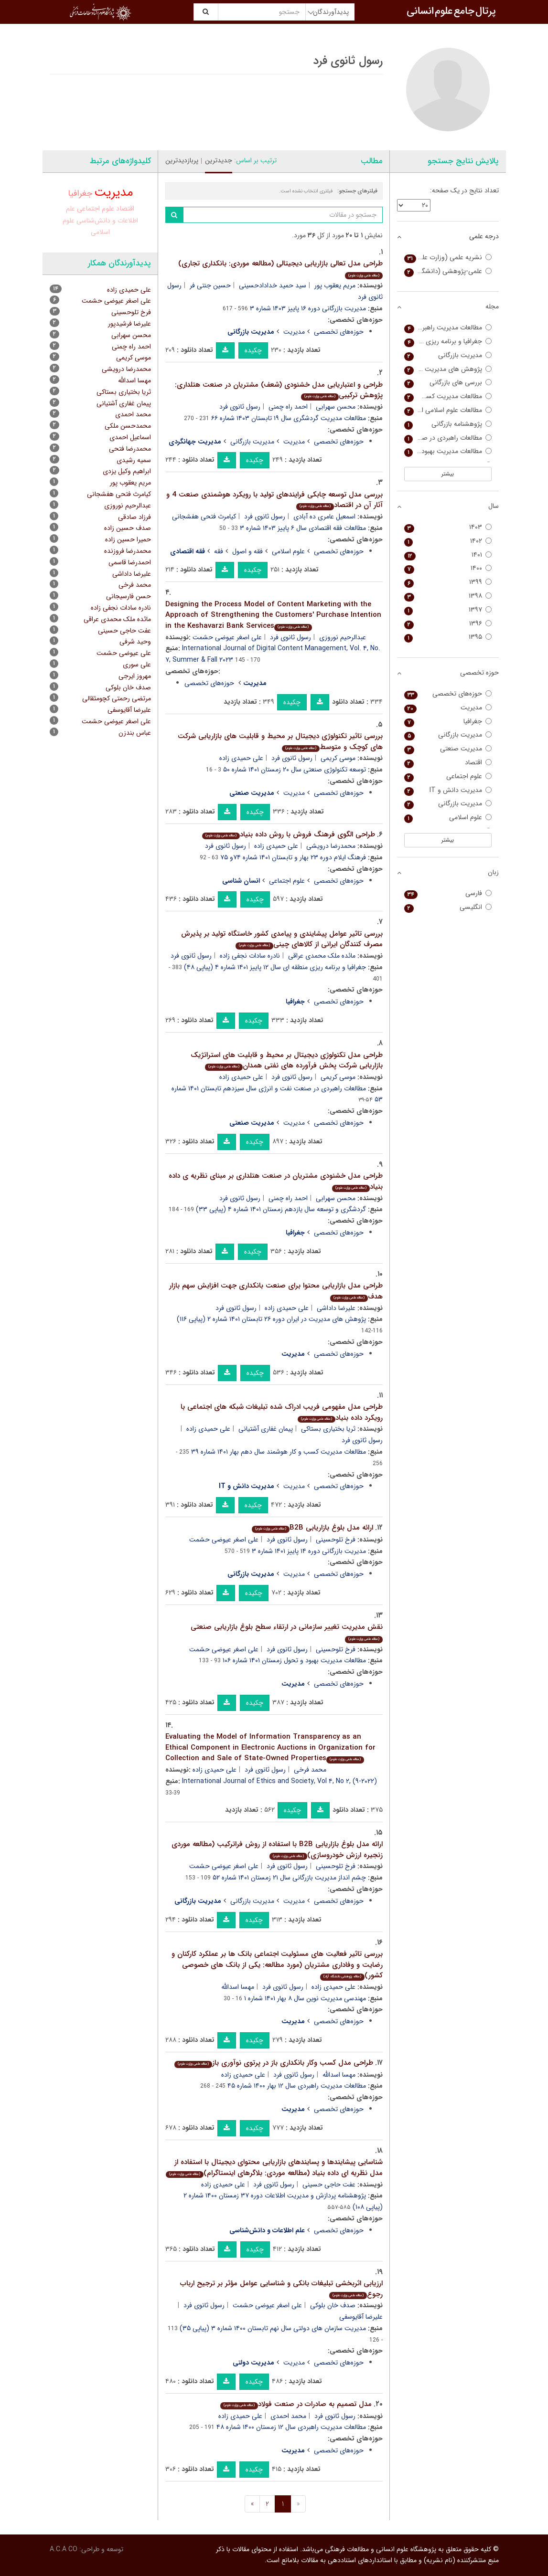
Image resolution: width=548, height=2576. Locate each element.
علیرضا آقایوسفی (129, 710)
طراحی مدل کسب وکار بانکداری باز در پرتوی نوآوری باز (273, 2063)
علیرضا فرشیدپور (129, 323)
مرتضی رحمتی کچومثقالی (116, 698)
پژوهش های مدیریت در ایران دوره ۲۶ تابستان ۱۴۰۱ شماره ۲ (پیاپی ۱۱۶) (271, 1319)
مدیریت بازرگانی (252, 441)
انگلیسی (448, 907)
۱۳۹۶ (448, 623)
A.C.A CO (63, 2549)
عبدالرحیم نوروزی (342, 637)
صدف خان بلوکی (332, 2305)
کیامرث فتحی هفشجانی (204, 516)
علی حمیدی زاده (241, 758)
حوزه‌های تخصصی (339, 332)
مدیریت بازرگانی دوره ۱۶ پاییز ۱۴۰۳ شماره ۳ (308, 308)
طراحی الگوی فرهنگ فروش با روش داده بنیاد (288, 834)
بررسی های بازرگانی (448, 382)
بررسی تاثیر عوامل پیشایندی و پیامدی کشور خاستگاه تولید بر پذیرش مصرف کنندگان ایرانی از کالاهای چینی (282, 939)
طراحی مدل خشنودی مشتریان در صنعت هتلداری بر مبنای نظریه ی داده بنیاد (276, 1181)
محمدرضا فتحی (130, 448)
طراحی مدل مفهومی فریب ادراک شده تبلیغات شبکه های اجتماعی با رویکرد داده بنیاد (282, 1412)
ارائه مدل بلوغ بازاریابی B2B (312, 1527)
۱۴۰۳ (448, 527)
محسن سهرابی (335, 406)
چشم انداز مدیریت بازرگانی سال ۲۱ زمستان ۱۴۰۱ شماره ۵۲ (289, 1877)
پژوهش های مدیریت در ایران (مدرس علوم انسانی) (448, 369)
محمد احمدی (288, 2416)
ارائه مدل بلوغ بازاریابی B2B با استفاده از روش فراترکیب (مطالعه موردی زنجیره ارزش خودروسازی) (277, 1849)
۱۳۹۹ (448, 582)
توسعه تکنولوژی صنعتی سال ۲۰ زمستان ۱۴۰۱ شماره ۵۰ (294, 769)
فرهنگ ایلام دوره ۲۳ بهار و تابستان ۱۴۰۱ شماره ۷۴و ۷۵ (293, 857)
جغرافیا (80, 193)
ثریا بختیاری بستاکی (328, 1429)
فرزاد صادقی (134, 517)
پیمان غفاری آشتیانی (265, 1429)
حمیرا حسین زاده (128, 539)
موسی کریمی (338, 758)
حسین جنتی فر (210, 285)
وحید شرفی (135, 641)
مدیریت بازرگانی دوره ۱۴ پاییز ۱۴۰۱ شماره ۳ (309, 1551)
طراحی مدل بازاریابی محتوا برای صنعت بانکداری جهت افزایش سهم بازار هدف (276, 1291)
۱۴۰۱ (448, 554)
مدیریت (294, 332)
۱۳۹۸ (448, 596)
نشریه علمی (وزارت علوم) (448, 257)
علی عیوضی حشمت (124, 653)
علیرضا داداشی (336, 1308)
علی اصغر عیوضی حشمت (227, 637)
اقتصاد (125, 208)
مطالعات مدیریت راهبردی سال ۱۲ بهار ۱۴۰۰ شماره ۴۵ (296, 2085)
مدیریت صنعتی (448, 748)
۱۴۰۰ (448, 568)
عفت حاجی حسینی (328, 2184)
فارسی (448, 893)
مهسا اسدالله (237, 1987)
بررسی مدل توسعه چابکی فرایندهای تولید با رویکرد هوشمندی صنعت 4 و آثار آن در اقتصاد (274, 500)
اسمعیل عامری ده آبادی (324, 516)
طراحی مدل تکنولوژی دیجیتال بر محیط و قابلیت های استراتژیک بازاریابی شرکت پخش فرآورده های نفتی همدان (287, 1060)
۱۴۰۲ (448, 541)
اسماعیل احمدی (130, 437)
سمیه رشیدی (134, 460)
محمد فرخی (310, 1769)
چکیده (253, 350)
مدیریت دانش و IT (448, 790)
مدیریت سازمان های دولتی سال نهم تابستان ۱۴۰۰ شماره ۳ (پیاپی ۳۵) (273, 2328)
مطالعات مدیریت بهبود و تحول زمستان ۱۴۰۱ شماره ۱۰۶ (294, 1660)
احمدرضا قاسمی (129, 562)
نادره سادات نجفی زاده (250, 955)
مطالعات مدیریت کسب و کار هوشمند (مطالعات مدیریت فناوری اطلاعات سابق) (448, 396)
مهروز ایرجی (134, 676)
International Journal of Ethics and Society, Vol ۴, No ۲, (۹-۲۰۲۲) (279, 1781)
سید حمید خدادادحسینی (272, 285)
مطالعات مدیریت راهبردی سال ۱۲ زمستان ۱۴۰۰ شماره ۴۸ (291, 2427)
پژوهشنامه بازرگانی (448, 424)
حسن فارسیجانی (128, 596)
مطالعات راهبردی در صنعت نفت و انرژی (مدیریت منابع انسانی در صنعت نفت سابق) (448, 438)
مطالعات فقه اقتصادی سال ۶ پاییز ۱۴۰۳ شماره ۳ (303, 528)
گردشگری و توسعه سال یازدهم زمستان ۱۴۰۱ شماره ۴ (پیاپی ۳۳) (281, 1209)
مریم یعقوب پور (334, 285)
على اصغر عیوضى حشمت (116, 721)
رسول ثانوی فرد (239, 406)
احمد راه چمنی (288, 406)
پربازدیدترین (181, 160)
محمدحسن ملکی (128, 426)
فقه (218, 551)
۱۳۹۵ (448, 637)
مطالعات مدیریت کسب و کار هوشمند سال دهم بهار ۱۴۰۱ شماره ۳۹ (278, 1451)
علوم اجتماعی (287, 881)
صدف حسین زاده (127, 528)
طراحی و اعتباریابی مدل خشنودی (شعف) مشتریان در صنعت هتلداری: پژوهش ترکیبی (279, 390)
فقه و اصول (247, 551)
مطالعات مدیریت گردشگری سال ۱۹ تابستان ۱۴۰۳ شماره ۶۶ (288, 418)
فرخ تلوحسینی (335, 1539)
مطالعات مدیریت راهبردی (448, 327)
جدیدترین (218, 160)
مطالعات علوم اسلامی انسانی (448, 410)
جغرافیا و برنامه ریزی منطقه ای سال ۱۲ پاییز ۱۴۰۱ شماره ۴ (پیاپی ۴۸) (275, 967)
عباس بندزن (134, 733)
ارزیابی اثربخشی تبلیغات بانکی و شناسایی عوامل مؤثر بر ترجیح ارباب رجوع (281, 2289)
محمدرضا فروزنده (127, 551)
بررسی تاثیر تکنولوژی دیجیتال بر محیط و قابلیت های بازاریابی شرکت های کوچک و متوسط (280, 741)
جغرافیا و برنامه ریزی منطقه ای (448, 341)
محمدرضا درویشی (330, 846)
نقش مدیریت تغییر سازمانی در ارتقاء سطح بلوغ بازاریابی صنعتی (287, 1632)
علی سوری (137, 664)
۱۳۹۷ (448, 609)
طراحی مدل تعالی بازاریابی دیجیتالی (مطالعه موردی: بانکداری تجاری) (280, 268)
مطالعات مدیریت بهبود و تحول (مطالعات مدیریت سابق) (448, 451)
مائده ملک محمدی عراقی (321, 955)
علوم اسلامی (288, 551)
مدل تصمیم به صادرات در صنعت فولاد (296, 2404)
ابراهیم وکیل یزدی (127, 471)
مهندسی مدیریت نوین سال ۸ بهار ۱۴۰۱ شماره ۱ (305, 1998)
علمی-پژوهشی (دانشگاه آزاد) (448, 271)
